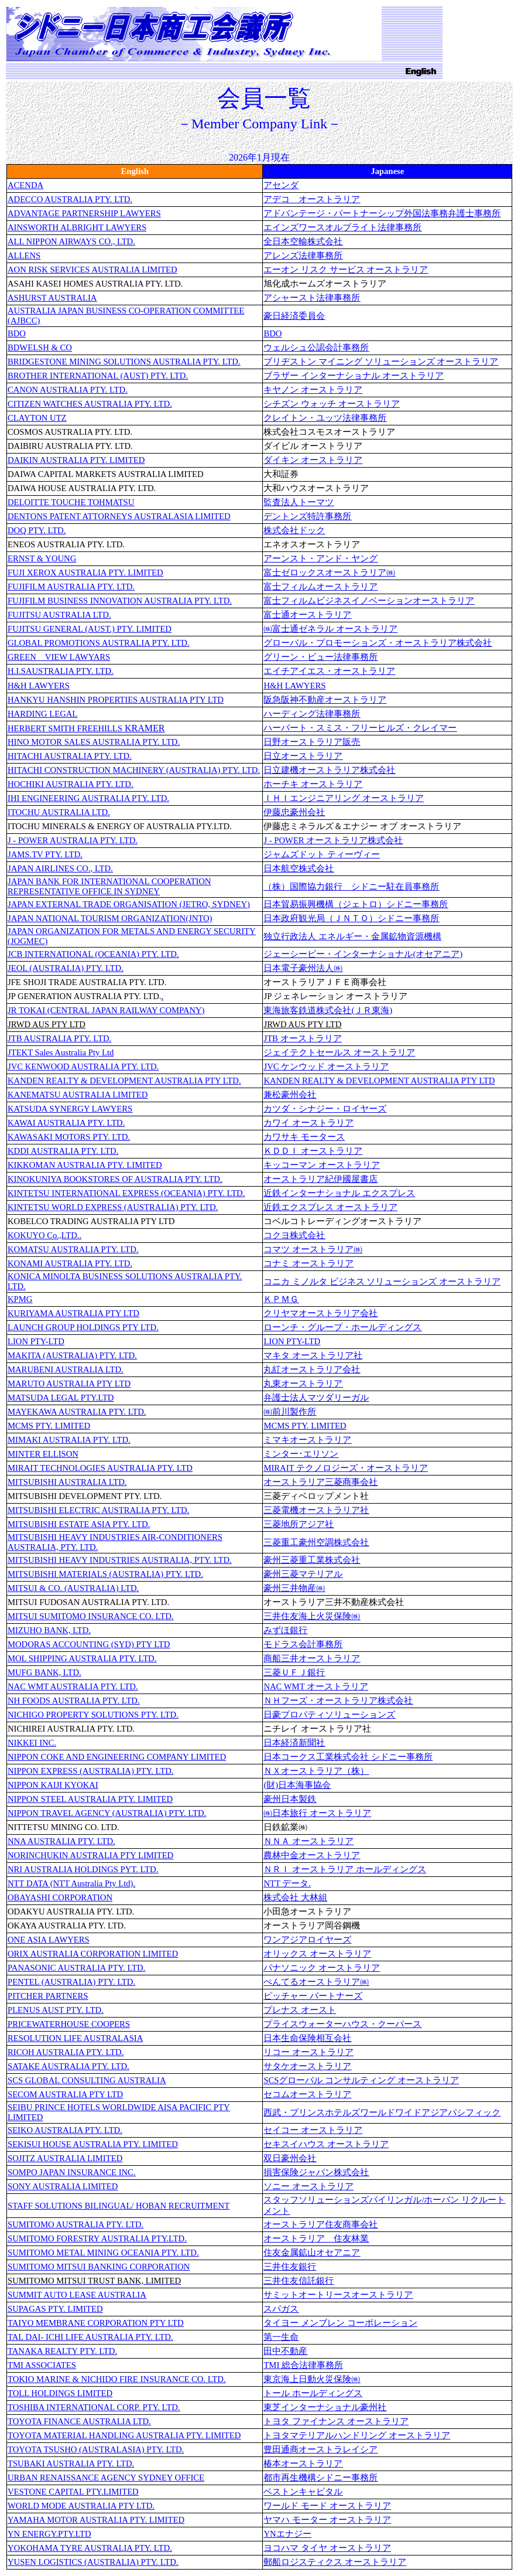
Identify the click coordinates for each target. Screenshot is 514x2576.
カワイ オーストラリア (308, 1122)
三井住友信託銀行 (298, 2280)
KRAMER (86, 728)
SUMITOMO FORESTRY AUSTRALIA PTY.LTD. (97, 2238)
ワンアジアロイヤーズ (307, 1939)
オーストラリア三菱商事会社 (320, 1482)
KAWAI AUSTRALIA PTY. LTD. (66, 1122)
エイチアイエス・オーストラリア (329, 671)
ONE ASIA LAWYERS (49, 1939)
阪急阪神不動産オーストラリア (324, 699)
